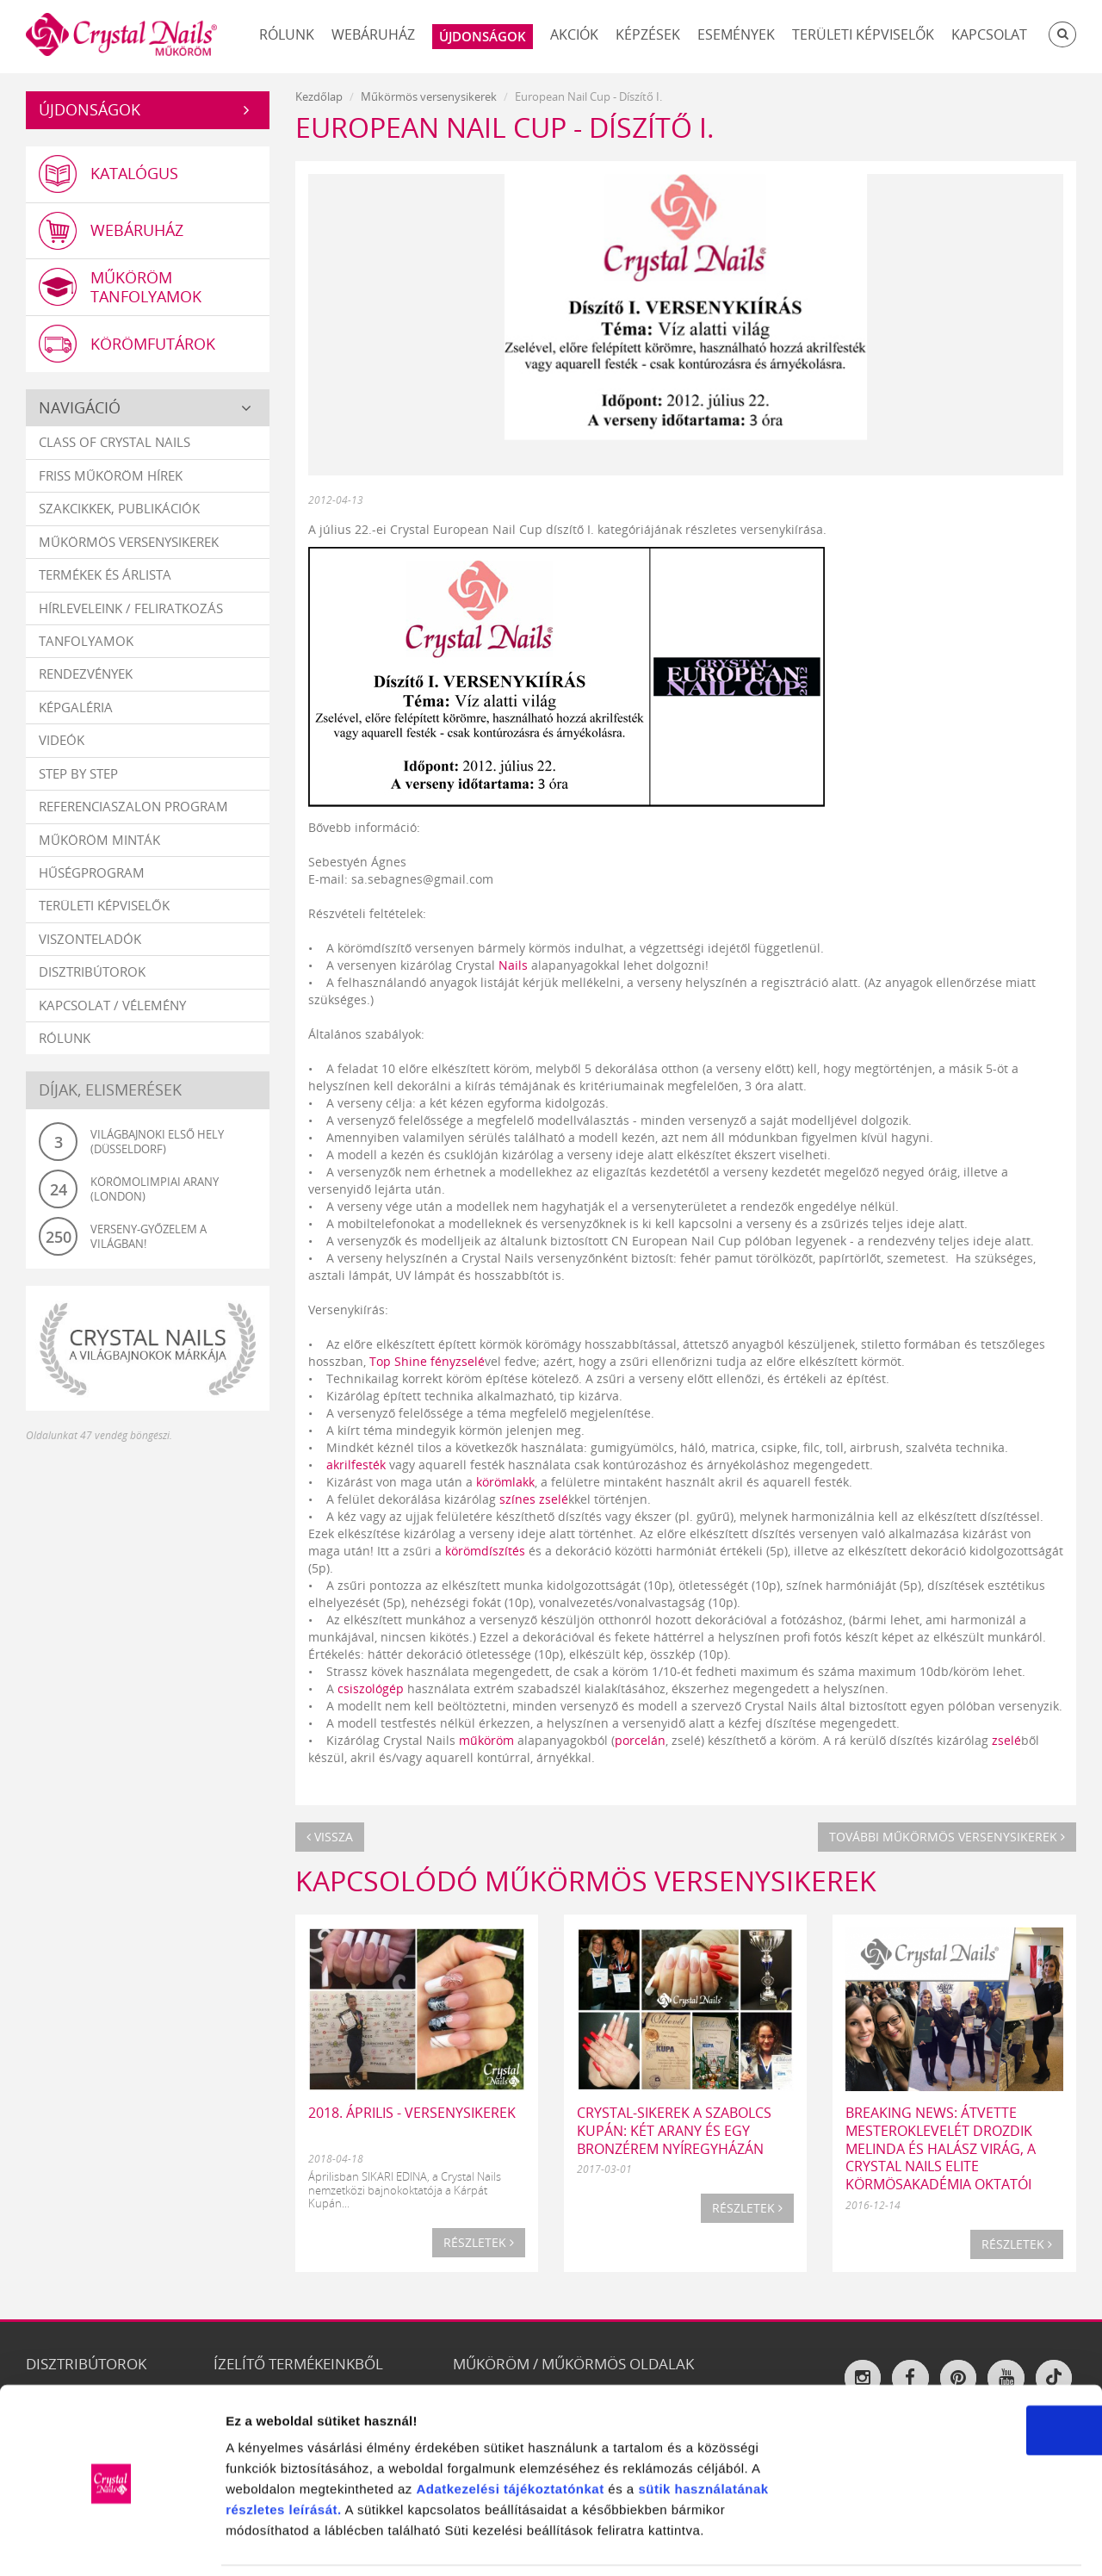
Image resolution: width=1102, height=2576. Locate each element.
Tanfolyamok (86, 641)
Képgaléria (76, 708)
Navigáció (80, 408)
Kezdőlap (319, 96)
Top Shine (398, 1361)
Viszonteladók (90, 939)
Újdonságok (89, 109)
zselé (1006, 1740)
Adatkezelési (457, 2431)
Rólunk (286, 34)
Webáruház (373, 34)
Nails (513, 965)
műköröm (486, 1740)
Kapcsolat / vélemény (112, 1006)
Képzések (648, 34)
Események (736, 34)
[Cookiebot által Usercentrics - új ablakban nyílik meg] (111, 2542)
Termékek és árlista (105, 575)
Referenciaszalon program (133, 807)
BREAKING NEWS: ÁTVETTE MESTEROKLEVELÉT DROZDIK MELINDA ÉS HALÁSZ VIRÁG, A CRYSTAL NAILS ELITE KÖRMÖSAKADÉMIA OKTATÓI (940, 2148)
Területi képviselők (863, 34)
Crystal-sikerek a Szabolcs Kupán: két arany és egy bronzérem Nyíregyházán (674, 2130)
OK (959, 2372)
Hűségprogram (92, 873)
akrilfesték (356, 1464)
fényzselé (457, 1361)
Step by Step (78, 774)
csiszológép (370, 1688)
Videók (61, 740)
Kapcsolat (989, 34)
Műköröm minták (99, 840)
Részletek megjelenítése (978, 2542)
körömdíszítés (485, 1550)
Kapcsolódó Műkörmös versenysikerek (585, 1880)
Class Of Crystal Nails (114, 443)
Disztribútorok (92, 972)
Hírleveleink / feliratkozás (131, 609)
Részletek (478, 2242)
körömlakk (505, 1482)
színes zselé (533, 1499)
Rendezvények (86, 675)
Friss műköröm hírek (111, 476)
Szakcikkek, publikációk (119, 509)
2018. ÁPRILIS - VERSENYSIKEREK (412, 2112)
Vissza (329, 1836)
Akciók (574, 34)
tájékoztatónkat (551, 2431)
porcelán (640, 1740)
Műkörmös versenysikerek (129, 542)
